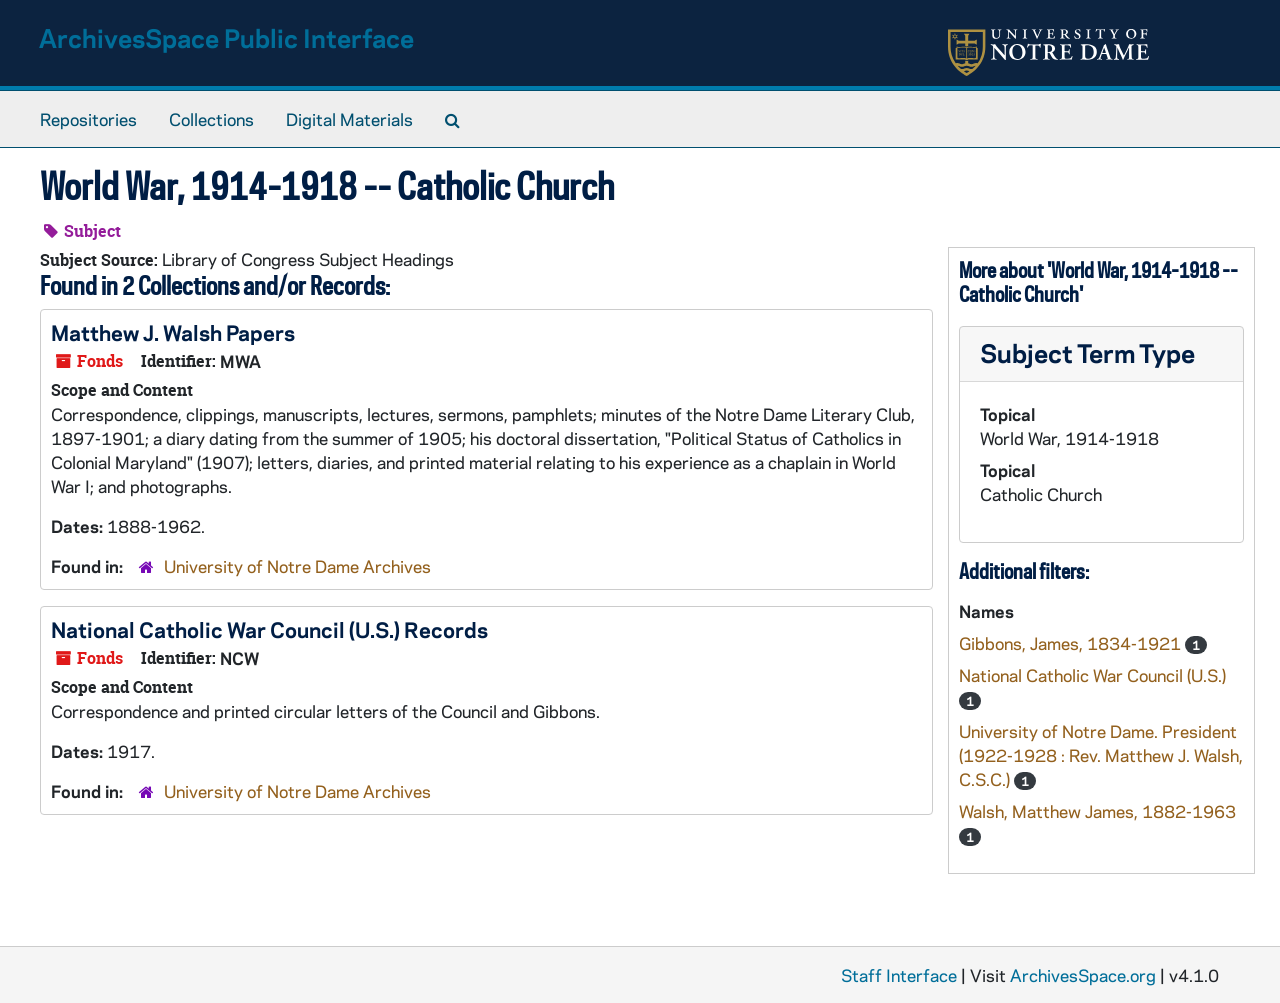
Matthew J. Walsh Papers (173, 332)
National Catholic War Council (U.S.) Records (269, 629)
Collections (211, 119)
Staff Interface (899, 975)
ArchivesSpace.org (1083, 975)
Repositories (88, 119)
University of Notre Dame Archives (297, 566)
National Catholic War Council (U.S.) (1092, 675)
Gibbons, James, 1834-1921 (1072, 643)
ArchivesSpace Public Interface (226, 37)
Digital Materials (349, 119)
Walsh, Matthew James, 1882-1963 (1097, 811)
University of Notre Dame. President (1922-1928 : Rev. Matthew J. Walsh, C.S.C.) (1101, 755)
